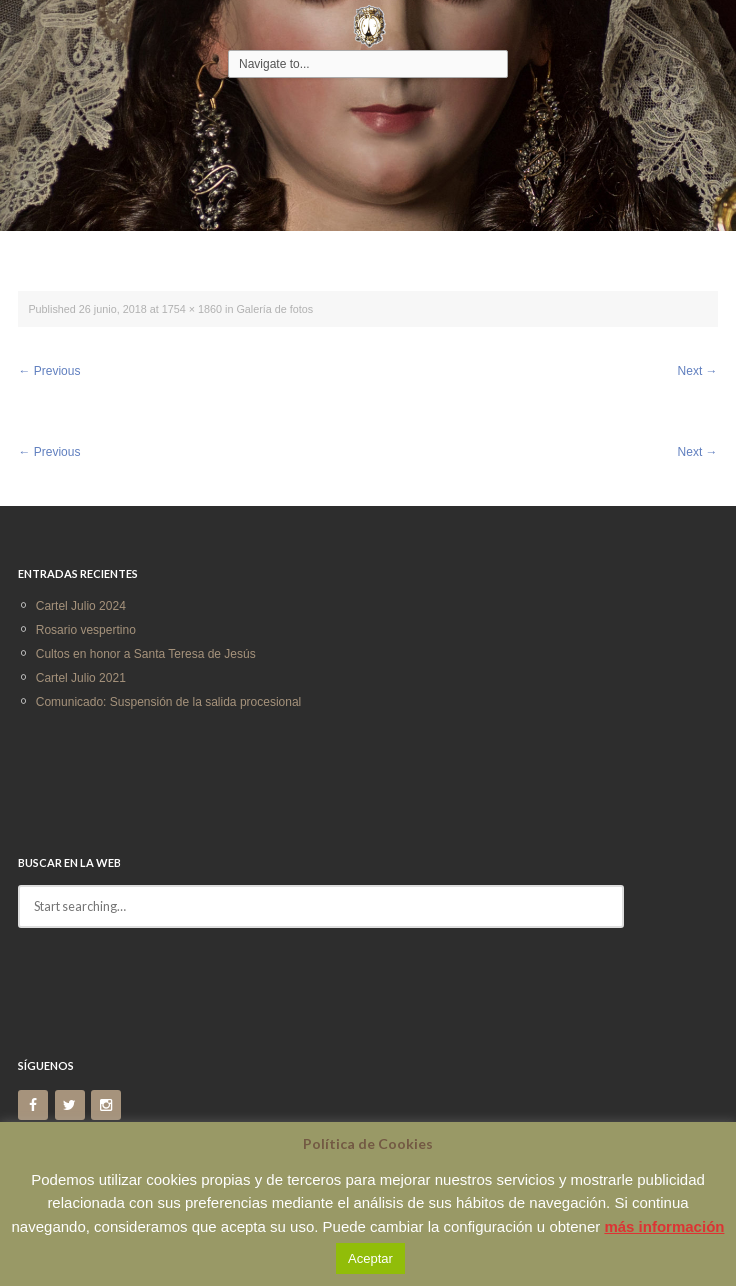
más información (664, 1226)
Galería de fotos (274, 309)
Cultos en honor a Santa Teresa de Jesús (146, 654)
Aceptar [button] (370, 1258)
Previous (49, 371)
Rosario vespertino (86, 630)
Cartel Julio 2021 (81, 678)
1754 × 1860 (192, 309)
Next (698, 371)
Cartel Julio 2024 (81, 606)
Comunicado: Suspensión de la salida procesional (169, 702)
